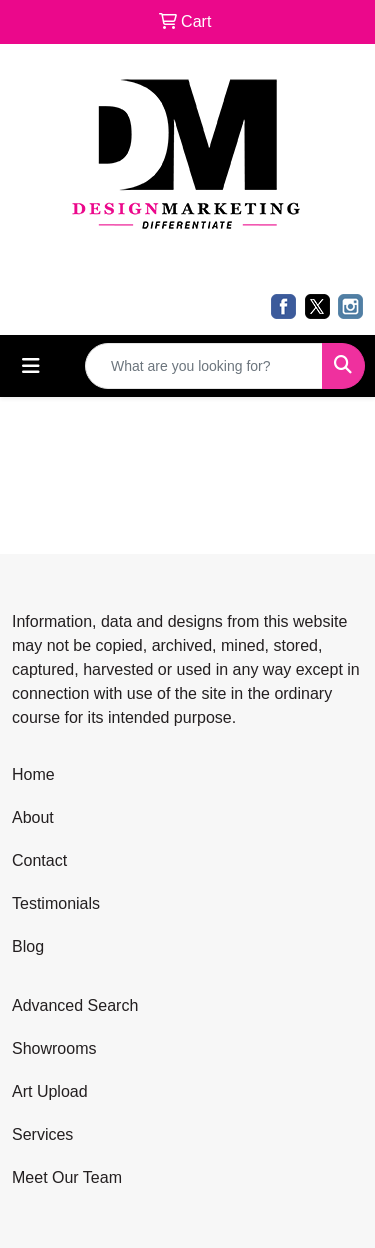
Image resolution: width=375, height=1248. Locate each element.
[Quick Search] (204, 366)
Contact (39, 860)
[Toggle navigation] (31, 366)
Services (42, 1134)
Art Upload (50, 1091)
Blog (28, 946)
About (33, 817)
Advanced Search (75, 1005)
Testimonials (56, 903)
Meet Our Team (67, 1177)
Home (33, 774)
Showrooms (54, 1048)
